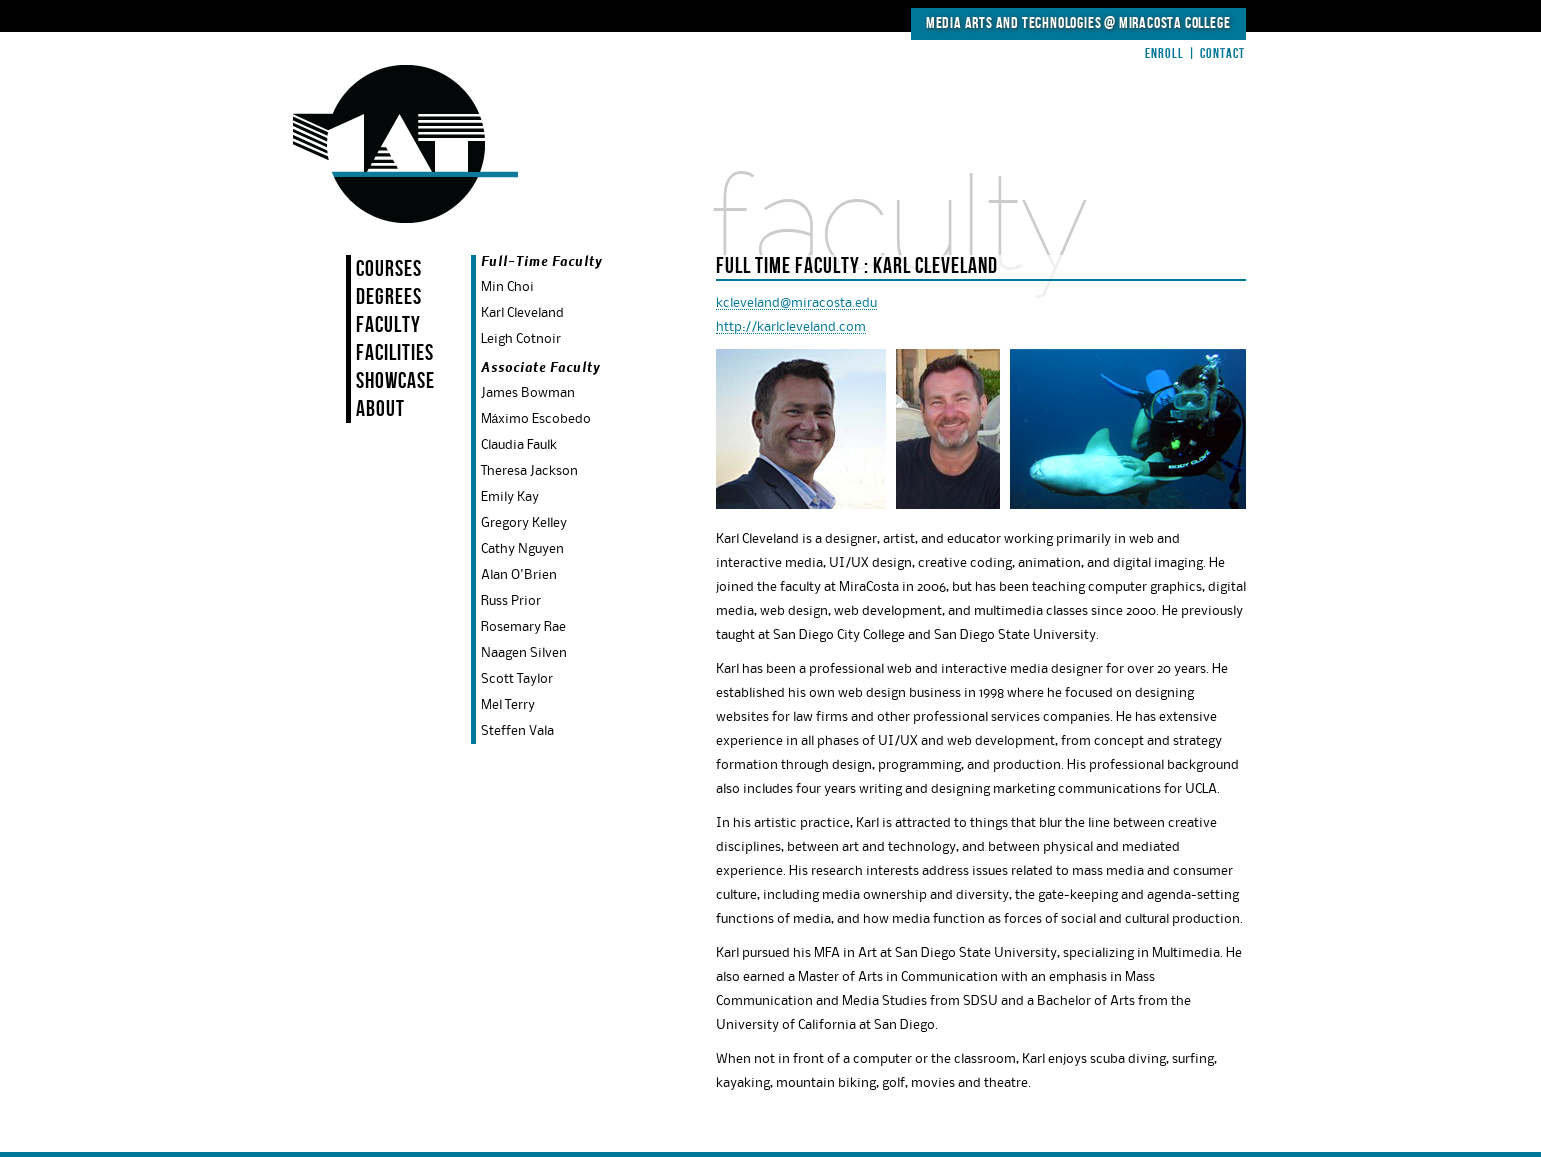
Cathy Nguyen (522, 549)
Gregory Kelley (524, 523)
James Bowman (528, 393)
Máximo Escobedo (536, 419)
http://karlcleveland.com (791, 327)
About (380, 409)
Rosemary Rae (523, 627)
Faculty (388, 325)
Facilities (395, 353)
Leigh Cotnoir (521, 339)
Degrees (389, 297)
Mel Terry (508, 705)
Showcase (395, 381)
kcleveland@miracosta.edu (796, 303)
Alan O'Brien (519, 575)
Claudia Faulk (519, 445)
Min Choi (507, 287)
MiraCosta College (1175, 23)
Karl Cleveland (522, 313)
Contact (1222, 53)
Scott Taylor (517, 679)
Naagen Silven (524, 653)
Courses (389, 269)
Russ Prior (511, 601)
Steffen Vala (517, 731)
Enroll (1164, 53)
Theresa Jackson (529, 471)
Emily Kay (510, 497)
